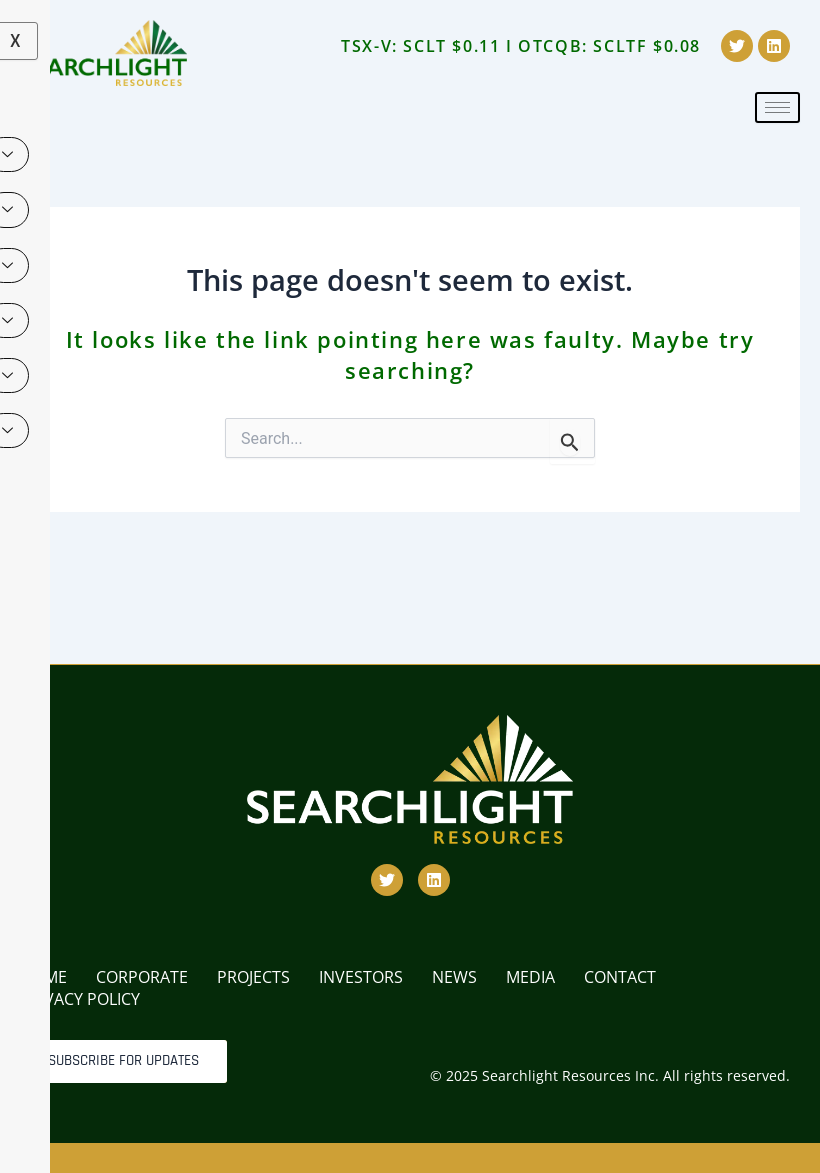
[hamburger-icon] (777, 107)
